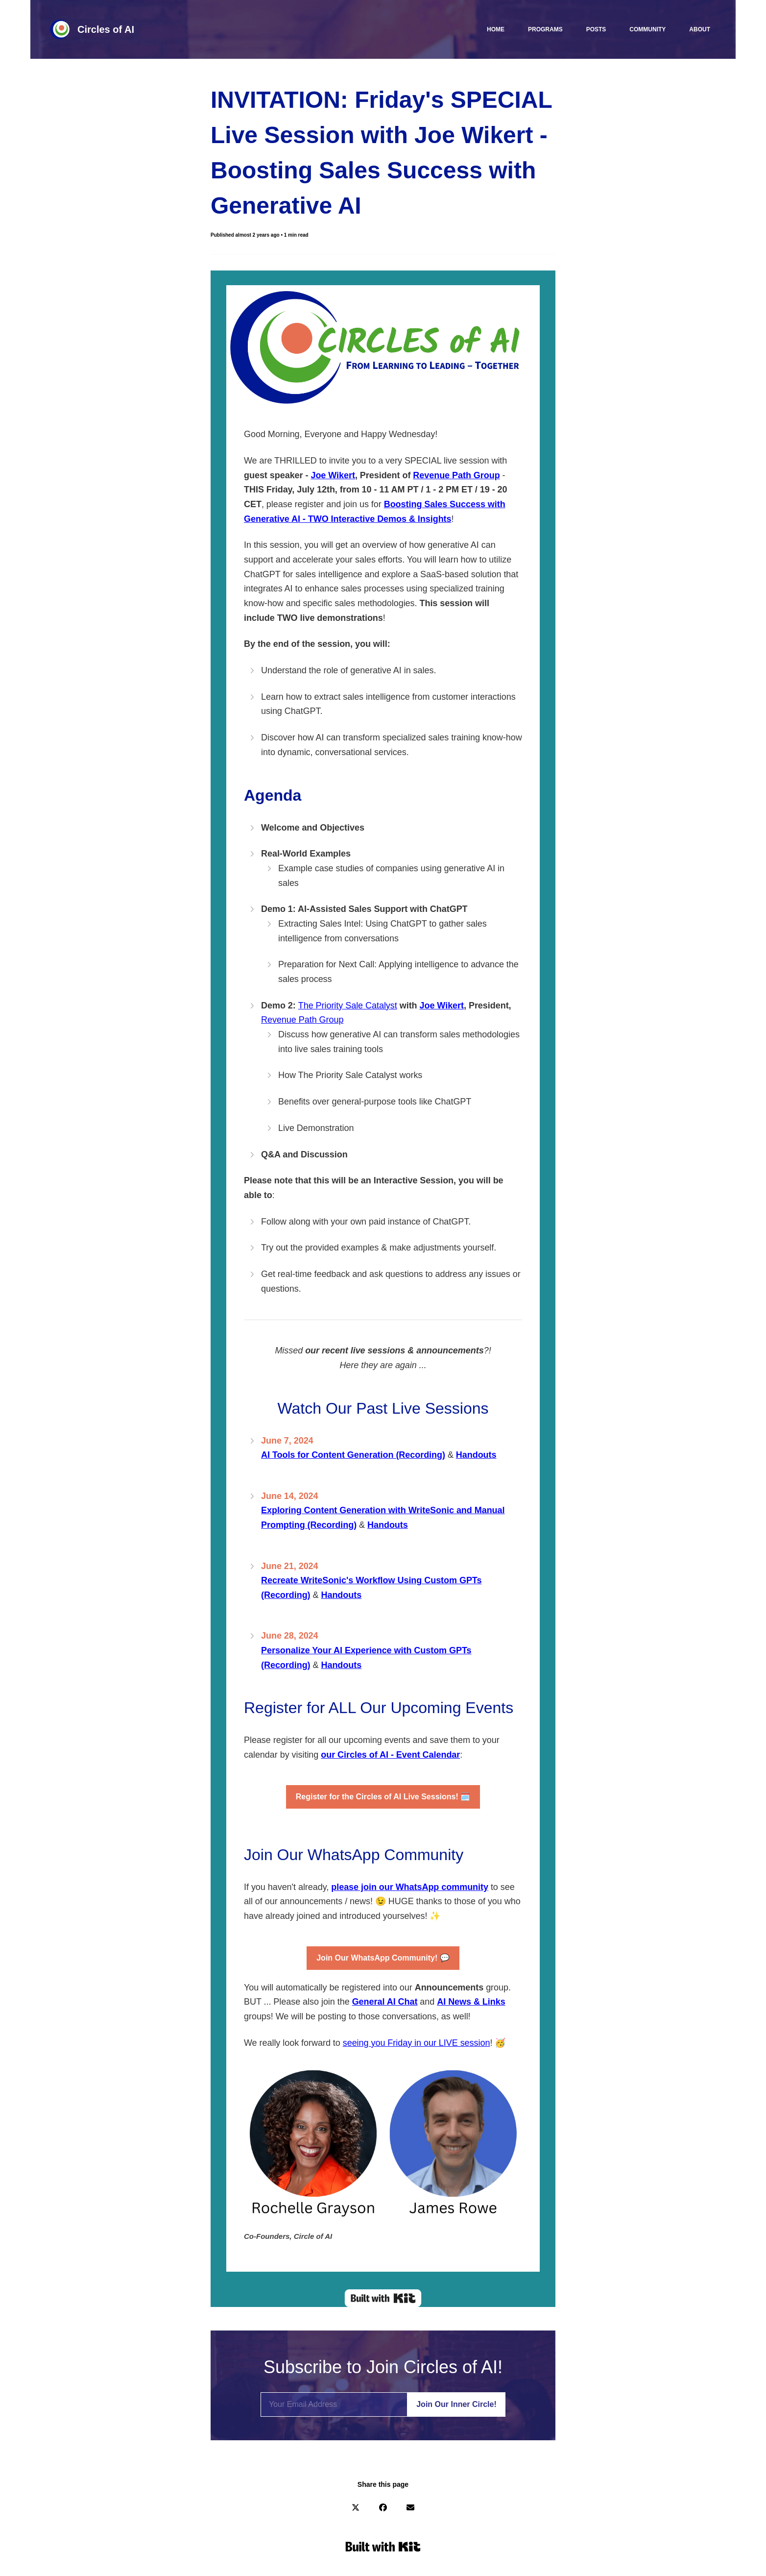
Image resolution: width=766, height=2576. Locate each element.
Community (647, 29)
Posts (596, 29)
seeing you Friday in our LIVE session (416, 2043)
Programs (545, 29)
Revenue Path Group (302, 1020)
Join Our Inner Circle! (456, 2404)
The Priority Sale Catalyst (347, 1005)
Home (495, 29)
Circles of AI (105, 29)
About (699, 29)
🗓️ (383, 1796)
